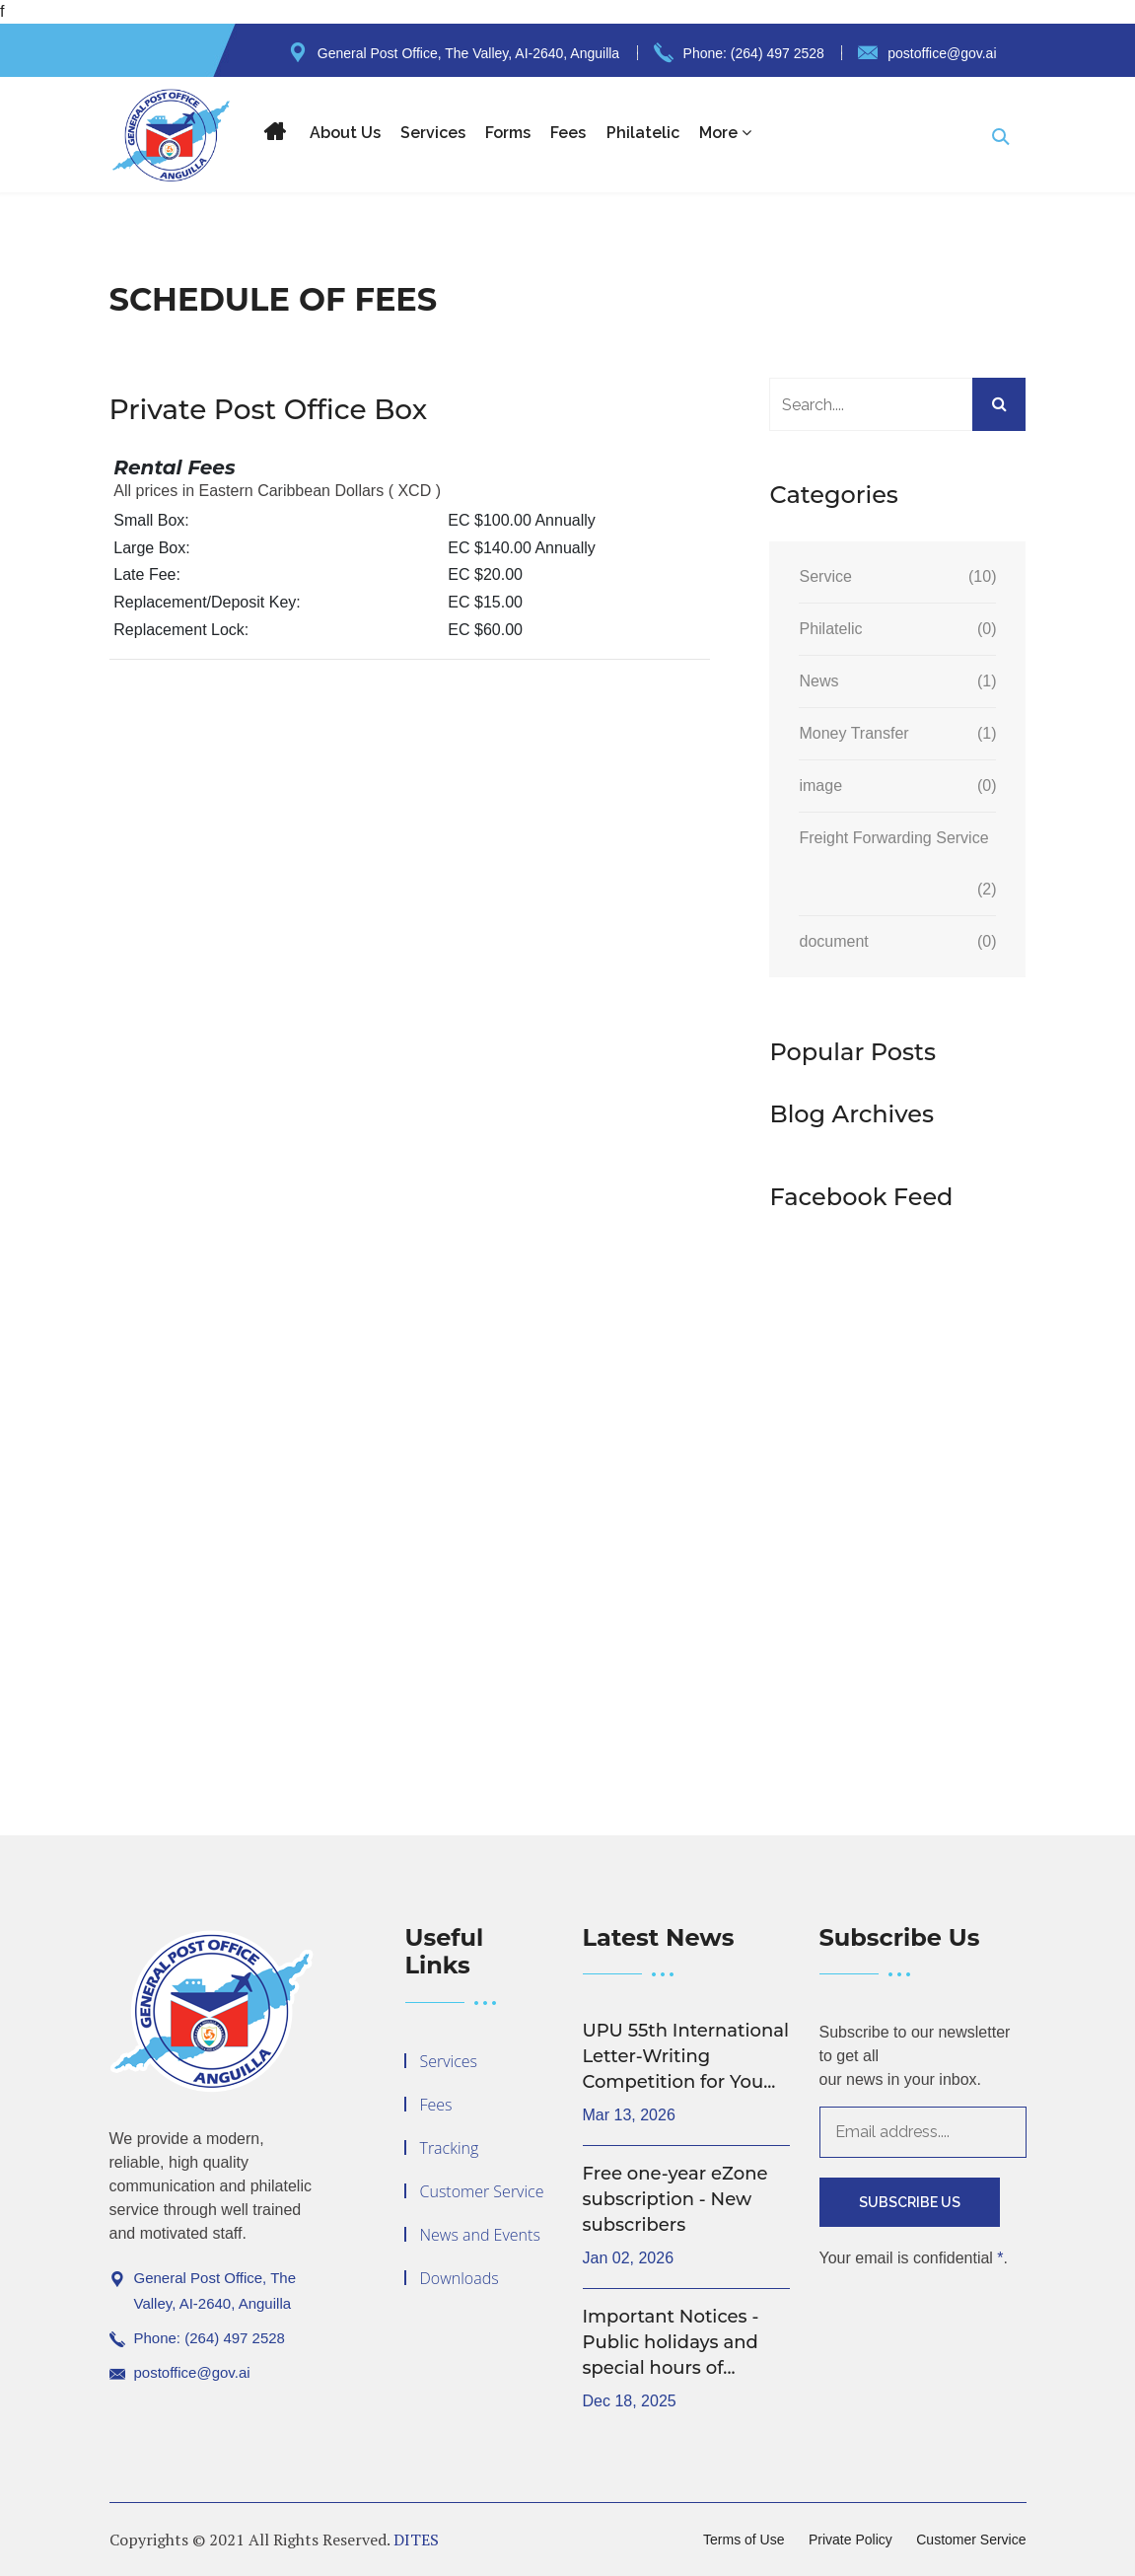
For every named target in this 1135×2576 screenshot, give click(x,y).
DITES (416, 2539)
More (725, 132)
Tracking (449, 2148)
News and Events (480, 2235)
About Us (345, 132)
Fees (568, 132)
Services (432, 132)
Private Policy (850, 2539)
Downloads (459, 2278)
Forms (508, 132)
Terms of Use (743, 2539)
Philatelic (642, 132)
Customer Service (482, 2191)
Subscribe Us (909, 2202)
